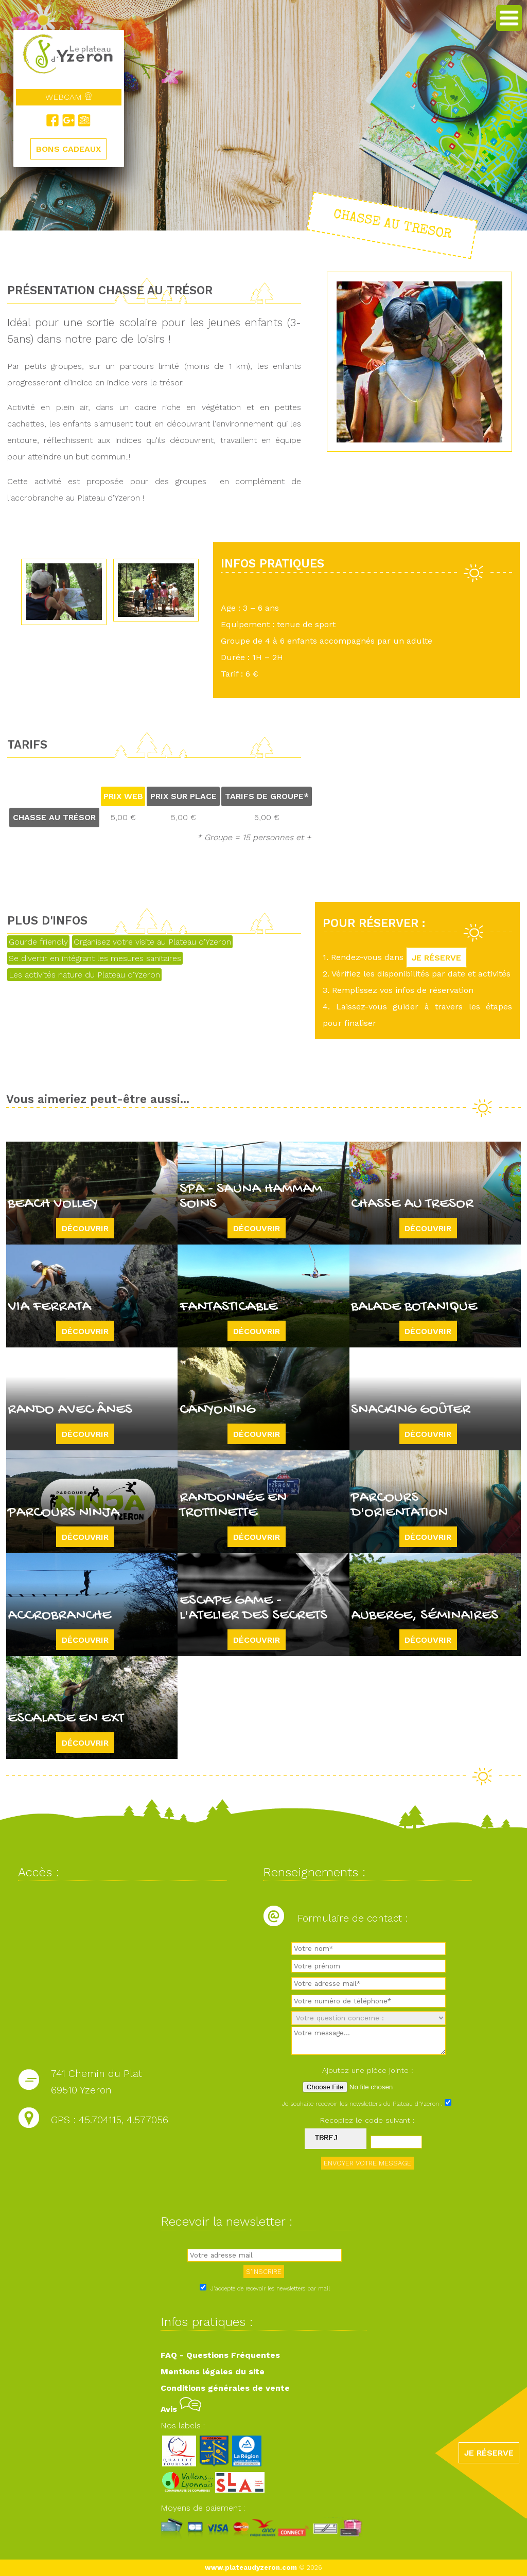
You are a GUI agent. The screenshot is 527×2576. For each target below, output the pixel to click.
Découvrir (85, 1228)
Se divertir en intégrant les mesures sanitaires (95, 958)
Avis (181, 2409)
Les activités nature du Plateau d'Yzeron (84, 975)
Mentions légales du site (213, 2371)
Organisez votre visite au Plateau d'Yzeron (152, 942)
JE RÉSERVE (436, 957)
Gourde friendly (38, 942)
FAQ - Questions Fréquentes (220, 2355)
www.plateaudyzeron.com (251, 2567)
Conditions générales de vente (225, 2388)
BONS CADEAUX (68, 149)
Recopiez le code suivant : (367, 2120)
